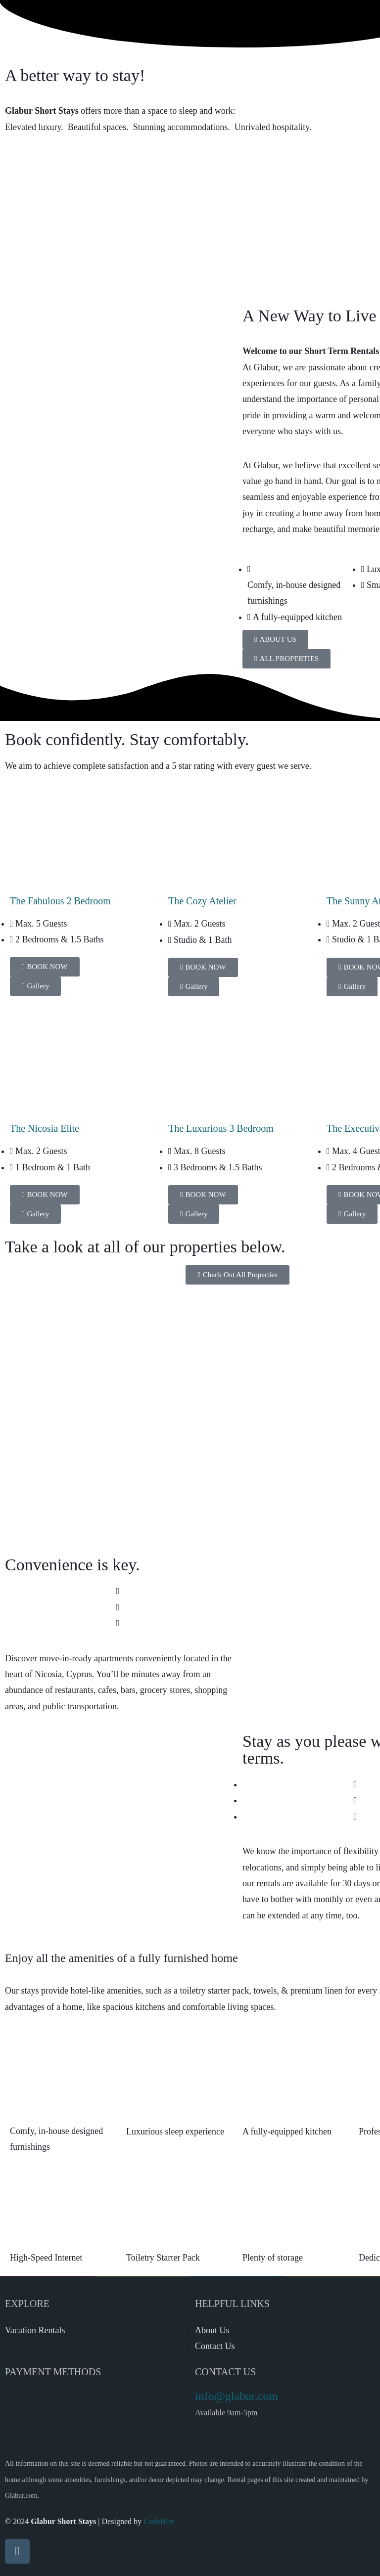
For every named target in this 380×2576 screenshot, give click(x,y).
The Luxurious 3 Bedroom (221, 1128)
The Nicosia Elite (44, 1128)
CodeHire (158, 2521)
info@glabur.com (236, 2396)
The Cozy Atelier (202, 900)
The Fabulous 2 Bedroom (60, 900)
